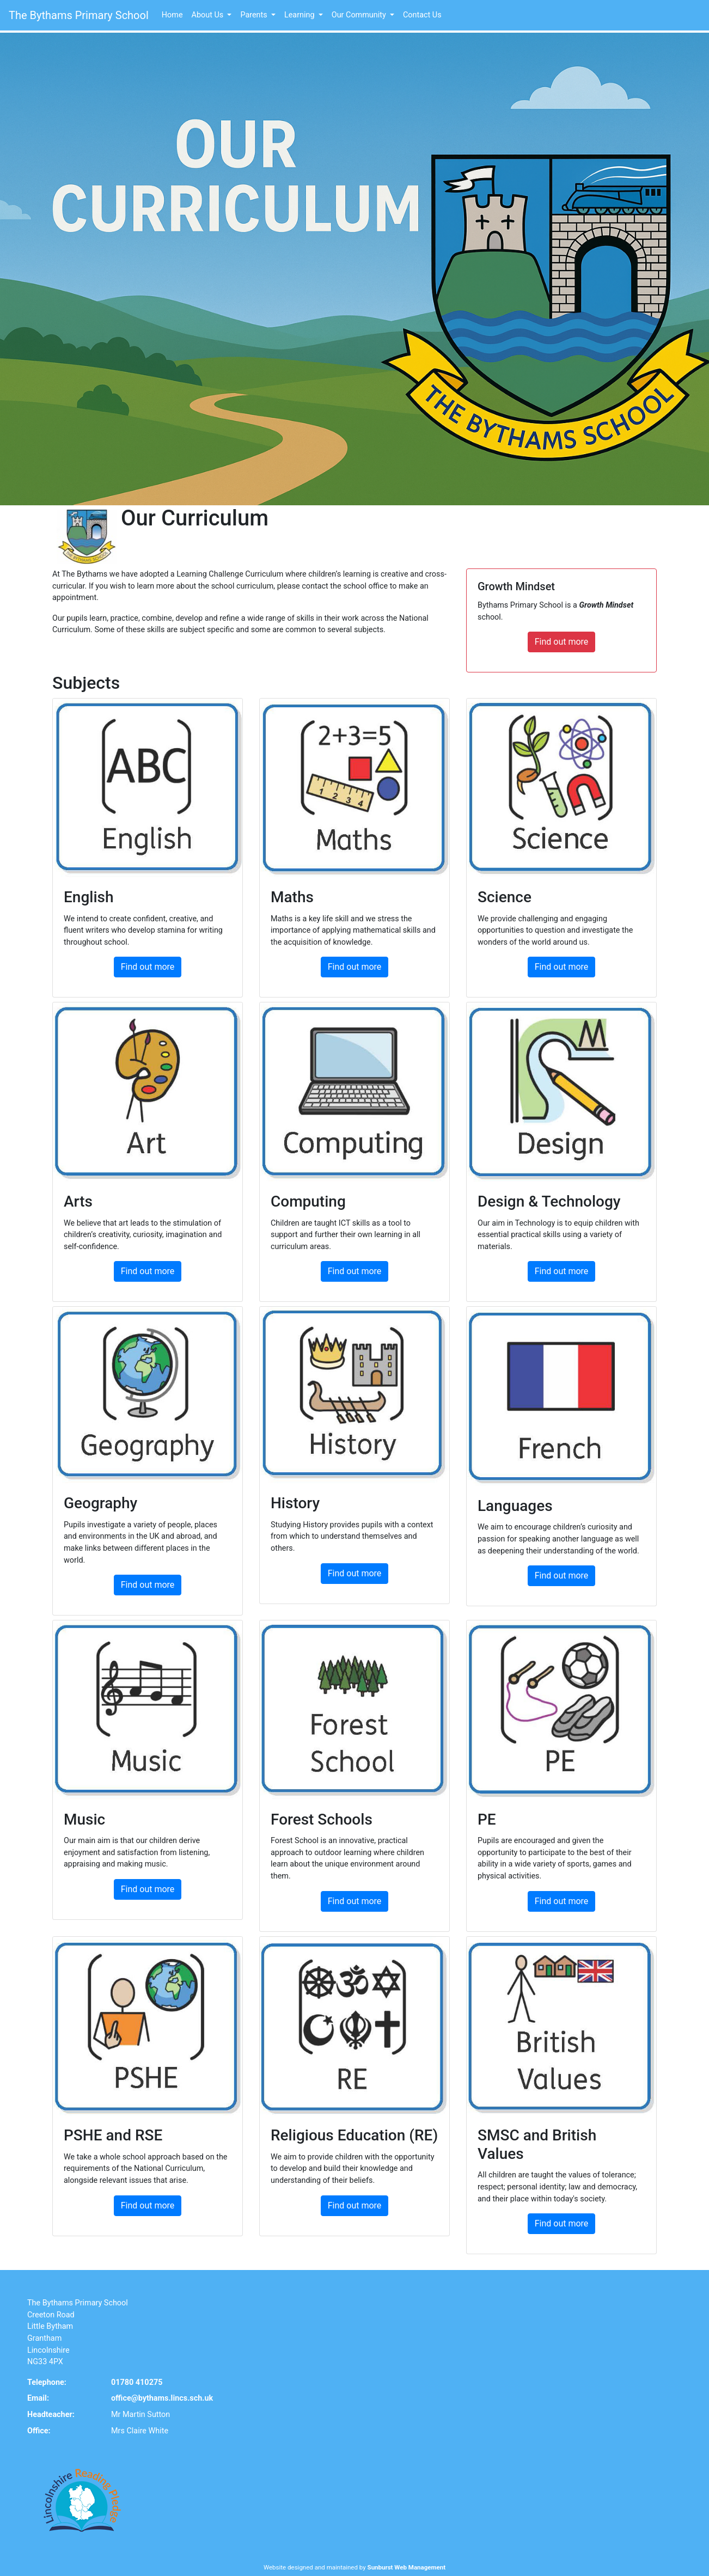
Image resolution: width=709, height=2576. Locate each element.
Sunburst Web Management (406, 2534)
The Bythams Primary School (79, 15)
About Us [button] (208, 15)
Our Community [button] (360, 15)
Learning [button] (300, 15)
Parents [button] (254, 15)
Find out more (568, 609)
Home (172, 15)
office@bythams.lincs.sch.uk (162, 2365)
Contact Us (422, 15)
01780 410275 (136, 2349)
